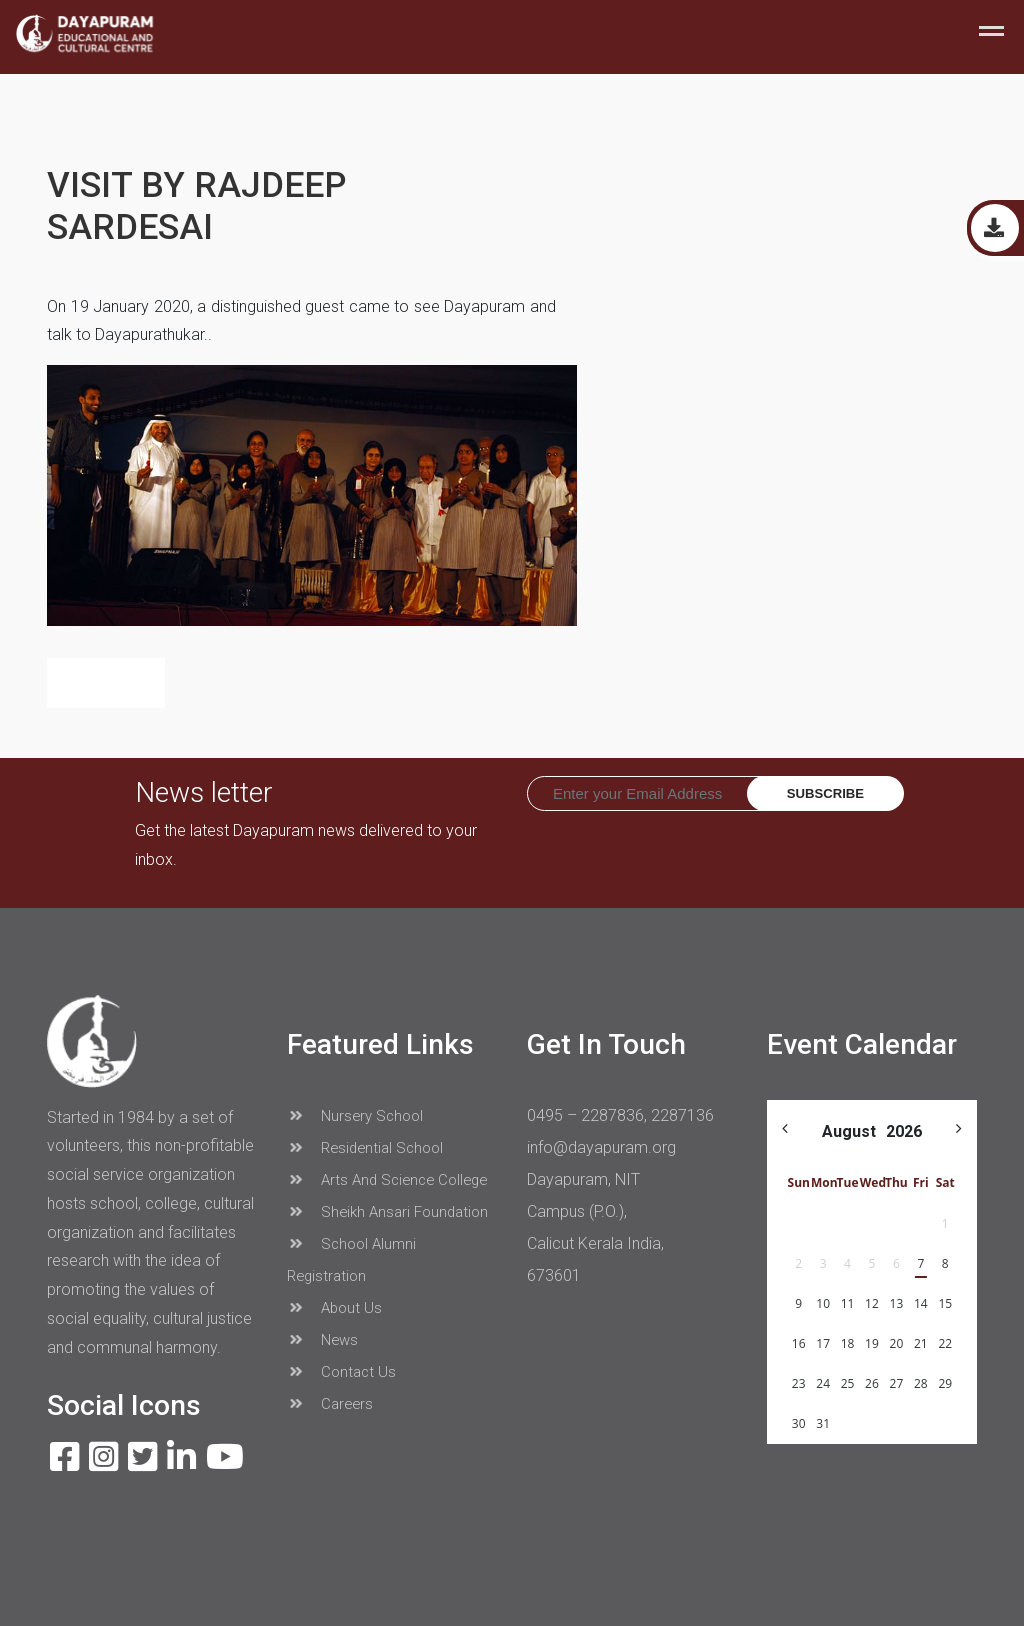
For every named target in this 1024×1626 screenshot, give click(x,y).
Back (106, 682)
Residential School (365, 1148)
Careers (330, 1404)
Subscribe (825, 793)
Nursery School (355, 1116)
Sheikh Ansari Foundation (387, 1212)
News (322, 1340)
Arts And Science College (387, 1180)
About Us (334, 1308)
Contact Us (341, 1372)
